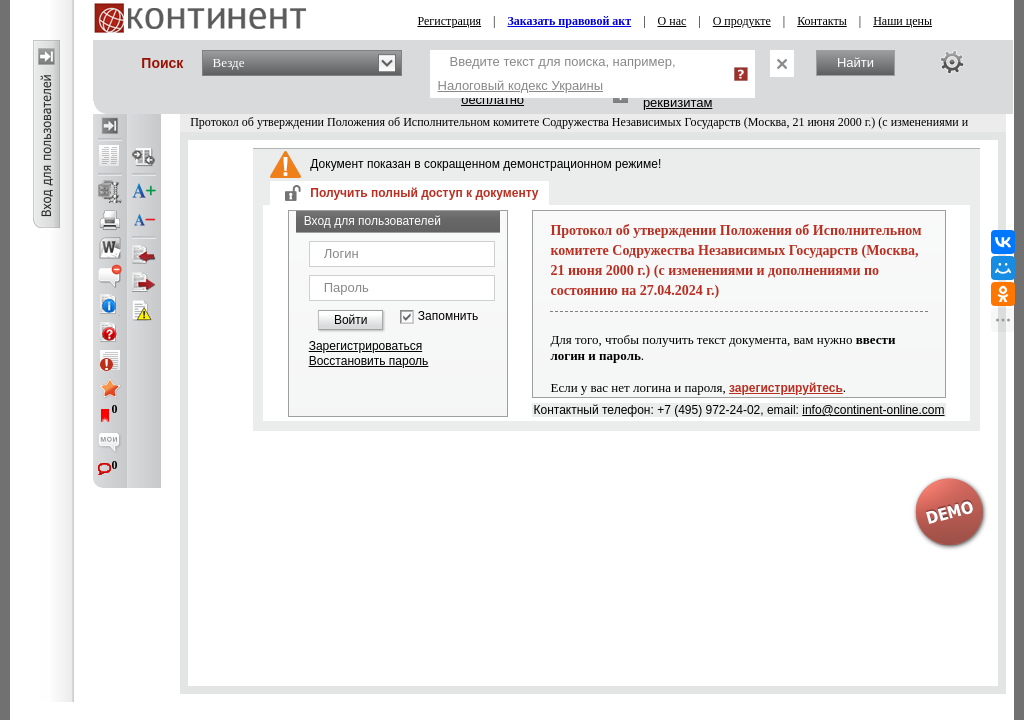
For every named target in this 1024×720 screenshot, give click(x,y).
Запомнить (448, 316)
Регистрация (450, 21)
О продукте (742, 21)
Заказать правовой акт (570, 21)
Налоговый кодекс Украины (521, 85)
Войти (351, 320)
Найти (855, 62)
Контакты (822, 21)
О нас (672, 21)
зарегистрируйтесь (786, 388)
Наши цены (902, 21)
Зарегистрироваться (365, 346)
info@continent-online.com (873, 410)
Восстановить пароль (369, 361)
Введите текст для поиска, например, (557, 73)
